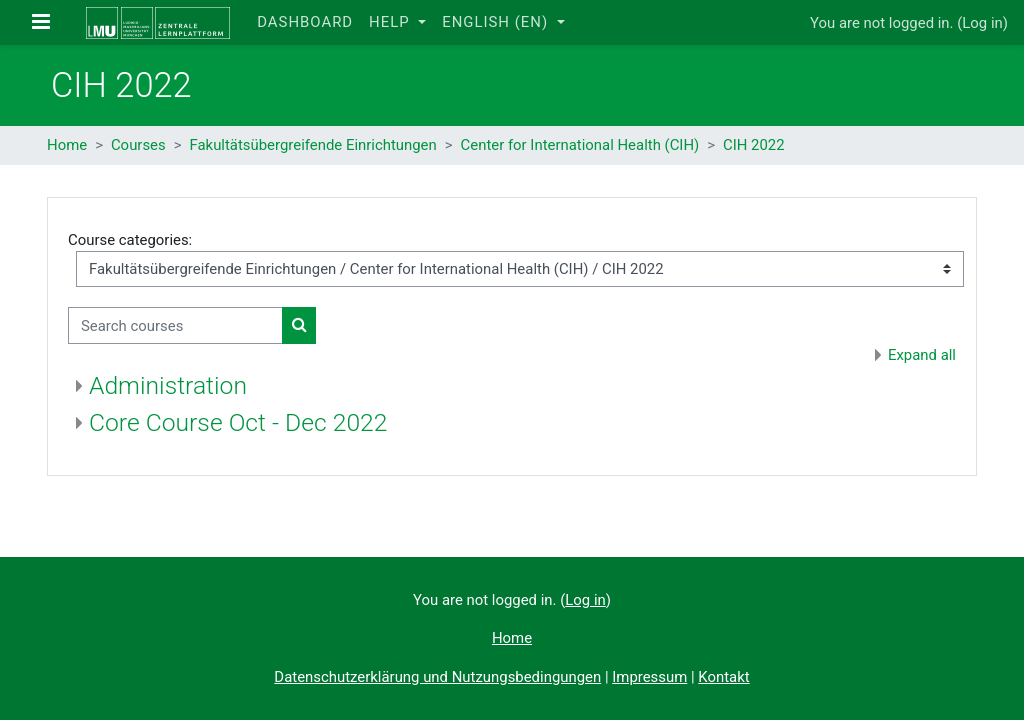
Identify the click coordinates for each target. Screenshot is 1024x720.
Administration (168, 385)
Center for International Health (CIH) (580, 145)
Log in (982, 23)
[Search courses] (175, 325)
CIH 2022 (754, 145)
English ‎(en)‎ (497, 22)
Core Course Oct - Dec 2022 (238, 422)
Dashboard (305, 22)
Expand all (922, 355)
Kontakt (723, 677)
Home (67, 145)
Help (391, 22)
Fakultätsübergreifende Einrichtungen (312, 145)
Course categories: (130, 240)
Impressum (649, 677)
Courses (138, 145)
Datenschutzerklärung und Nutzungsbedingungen (437, 677)
